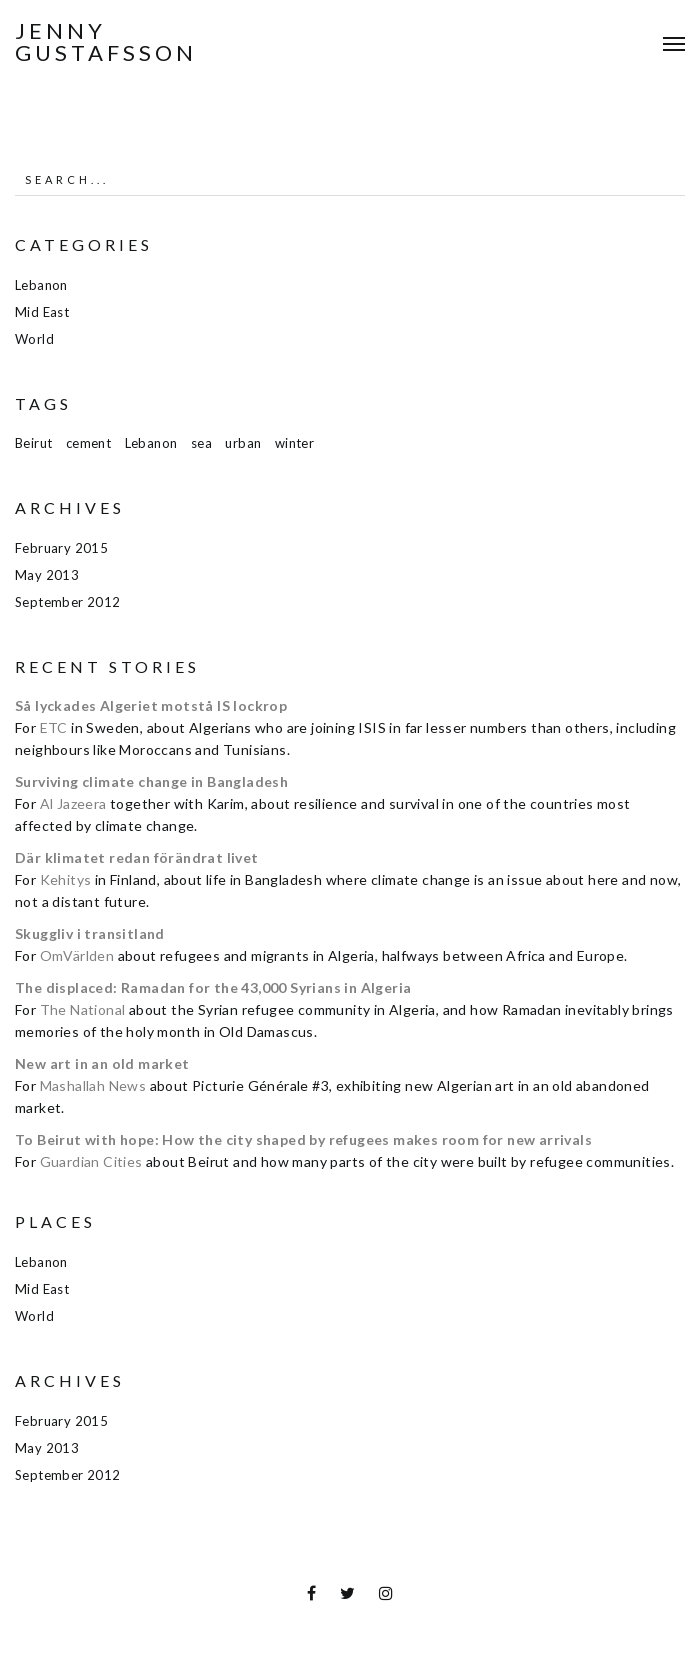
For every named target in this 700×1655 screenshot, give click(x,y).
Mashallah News (93, 1085)
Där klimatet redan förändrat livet (137, 857)
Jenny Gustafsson (106, 42)
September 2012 (68, 602)
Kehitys (66, 879)
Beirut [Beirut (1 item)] (33, 443)
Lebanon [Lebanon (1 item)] (151, 443)
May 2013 (47, 575)
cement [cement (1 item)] (88, 443)
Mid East (42, 312)
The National (83, 1009)
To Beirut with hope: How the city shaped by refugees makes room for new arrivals (303, 1139)
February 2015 (61, 548)
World (34, 339)
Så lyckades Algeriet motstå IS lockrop (151, 705)
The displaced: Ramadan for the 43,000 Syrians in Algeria (213, 987)
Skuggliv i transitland (90, 933)
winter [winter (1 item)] (294, 443)
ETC (54, 727)
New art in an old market (102, 1063)
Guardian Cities (91, 1161)
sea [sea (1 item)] (201, 443)
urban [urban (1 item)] (243, 443)
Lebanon (41, 285)
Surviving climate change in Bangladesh (151, 781)
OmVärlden (77, 955)
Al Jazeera (73, 803)
